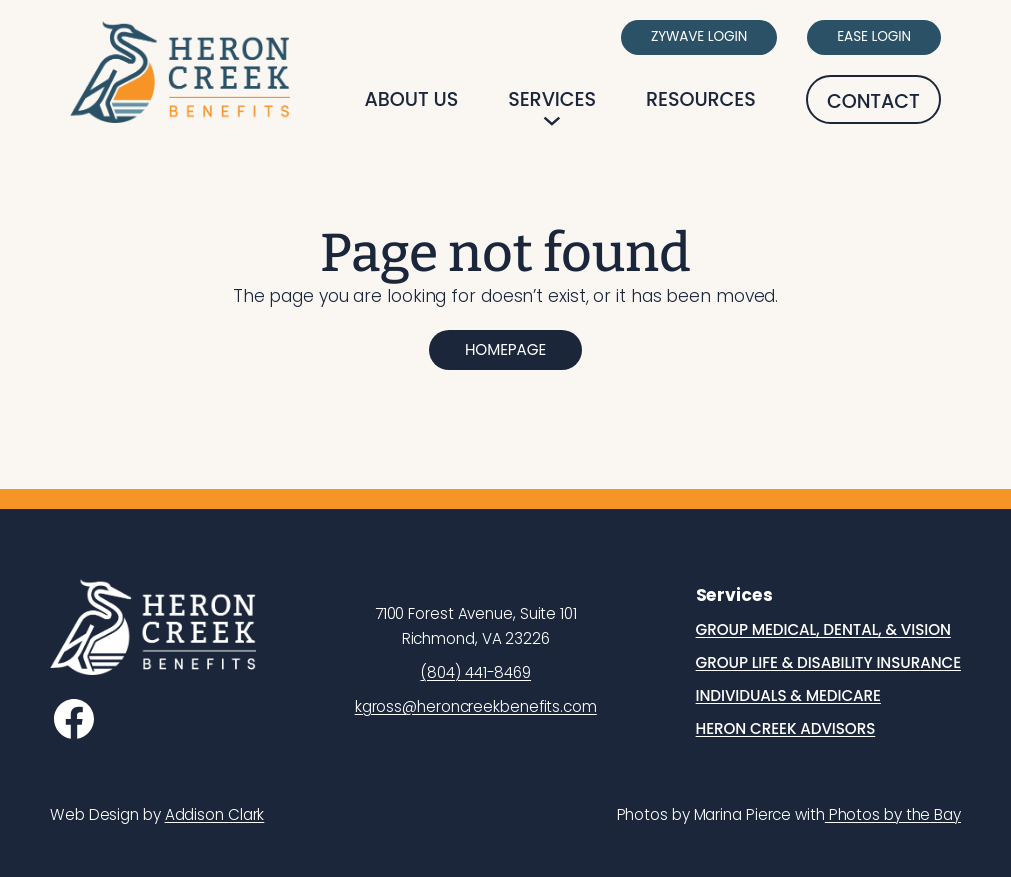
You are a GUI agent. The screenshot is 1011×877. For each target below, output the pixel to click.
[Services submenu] (552, 121)
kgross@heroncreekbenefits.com (476, 706)
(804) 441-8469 (475, 672)
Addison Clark (215, 814)
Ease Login (874, 36)
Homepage (505, 349)
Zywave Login (699, 36)
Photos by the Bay (893, 814)
